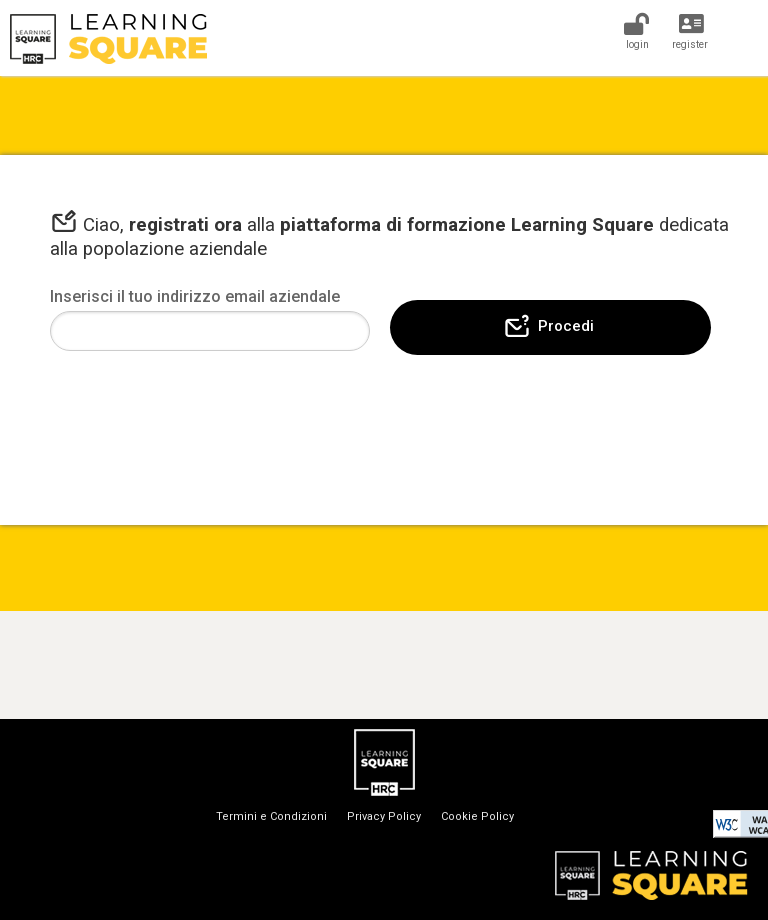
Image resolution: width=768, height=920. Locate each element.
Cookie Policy (477, 816)
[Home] (384, 39)
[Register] (691, 29)
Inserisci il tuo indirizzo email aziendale (195, 296)
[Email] (210, 331)
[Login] (636, 29)
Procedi (548, 326)
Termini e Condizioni (271, 816)
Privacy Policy (384, 816)
